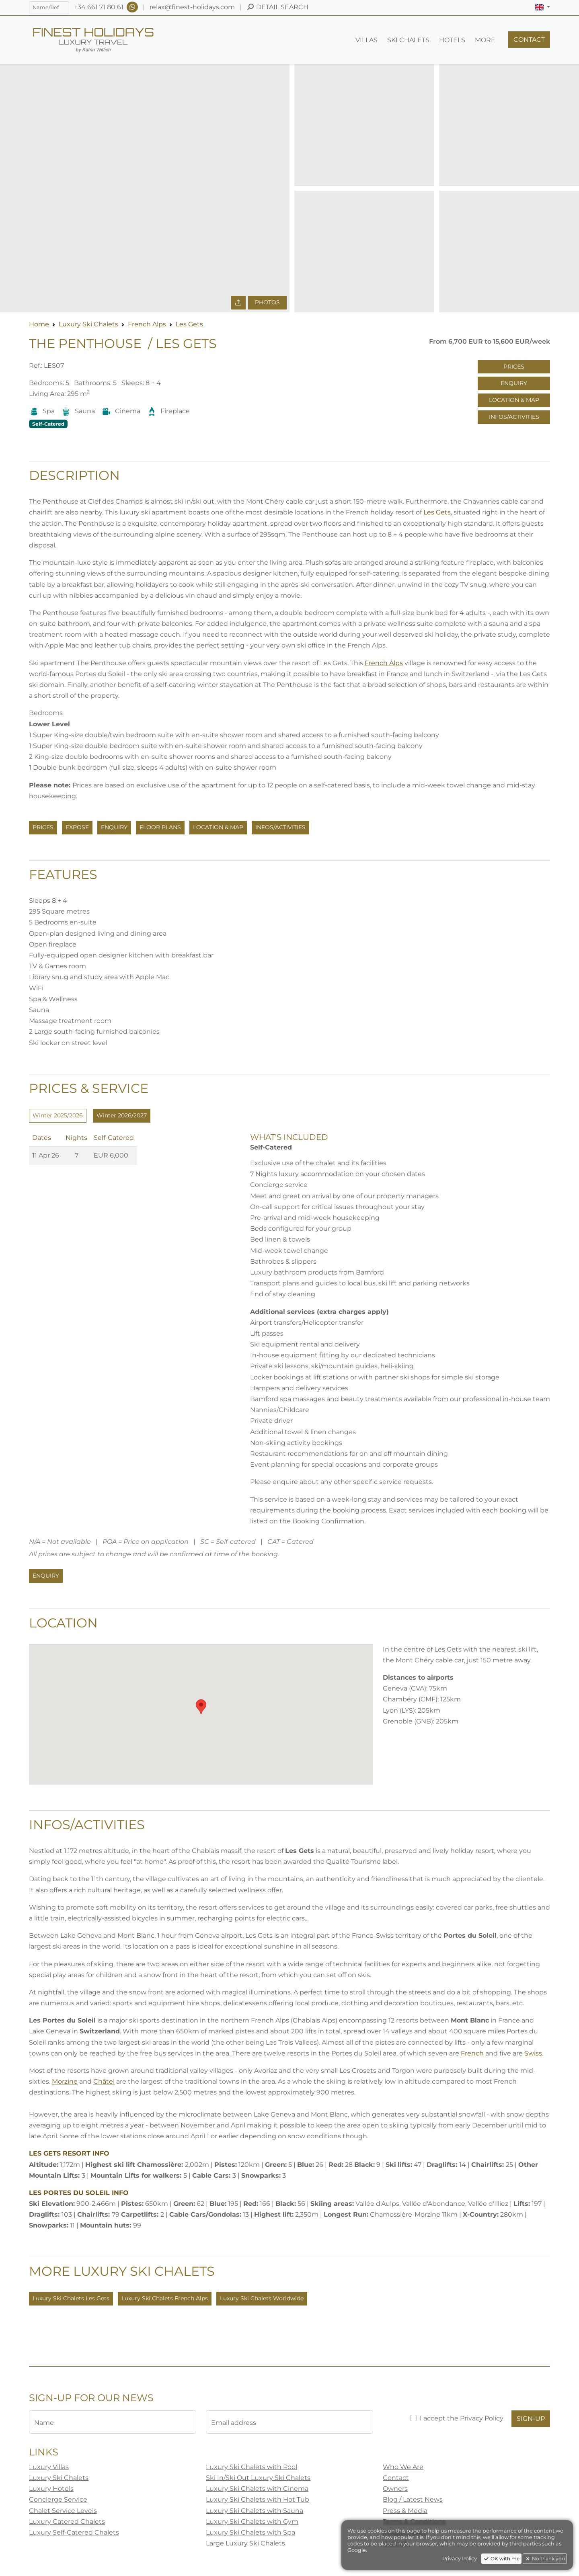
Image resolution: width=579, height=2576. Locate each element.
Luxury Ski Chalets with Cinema (257, 2488)
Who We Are (403, 2467)
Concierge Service (58, 2499)
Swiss (533, 2053)
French (472, 2053)
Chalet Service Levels (63, 2511)
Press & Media (405, 2511)
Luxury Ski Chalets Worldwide (262, 2298)
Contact (396, 2478)
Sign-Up (531, 2418)
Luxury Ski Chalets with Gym (252, 2521)
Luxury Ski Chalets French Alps (164, 2298)
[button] (542, 7)
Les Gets (189, 324)
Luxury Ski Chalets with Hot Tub (257, 2499)
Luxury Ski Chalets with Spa (250, 2532)
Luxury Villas (49, 2467)
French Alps (147, 324)
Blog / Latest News (413, 2499)
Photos (267, 302)
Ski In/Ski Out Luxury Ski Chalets (258, 2478)
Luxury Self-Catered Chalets (74, 2532)
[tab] (57, 1116)
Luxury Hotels (51, 2488)
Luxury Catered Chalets (67, 2521)
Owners (395, 2488)
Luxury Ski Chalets (88, 324)
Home (39, 324)
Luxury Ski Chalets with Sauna (254, 2511)
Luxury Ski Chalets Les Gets (71, 2298)
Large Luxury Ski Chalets (245, 2543)
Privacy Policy (481, 2418)
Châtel (104, 2081)
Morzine (65, 2081)
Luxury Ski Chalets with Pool (251, 2467)
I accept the (461, 2418)
